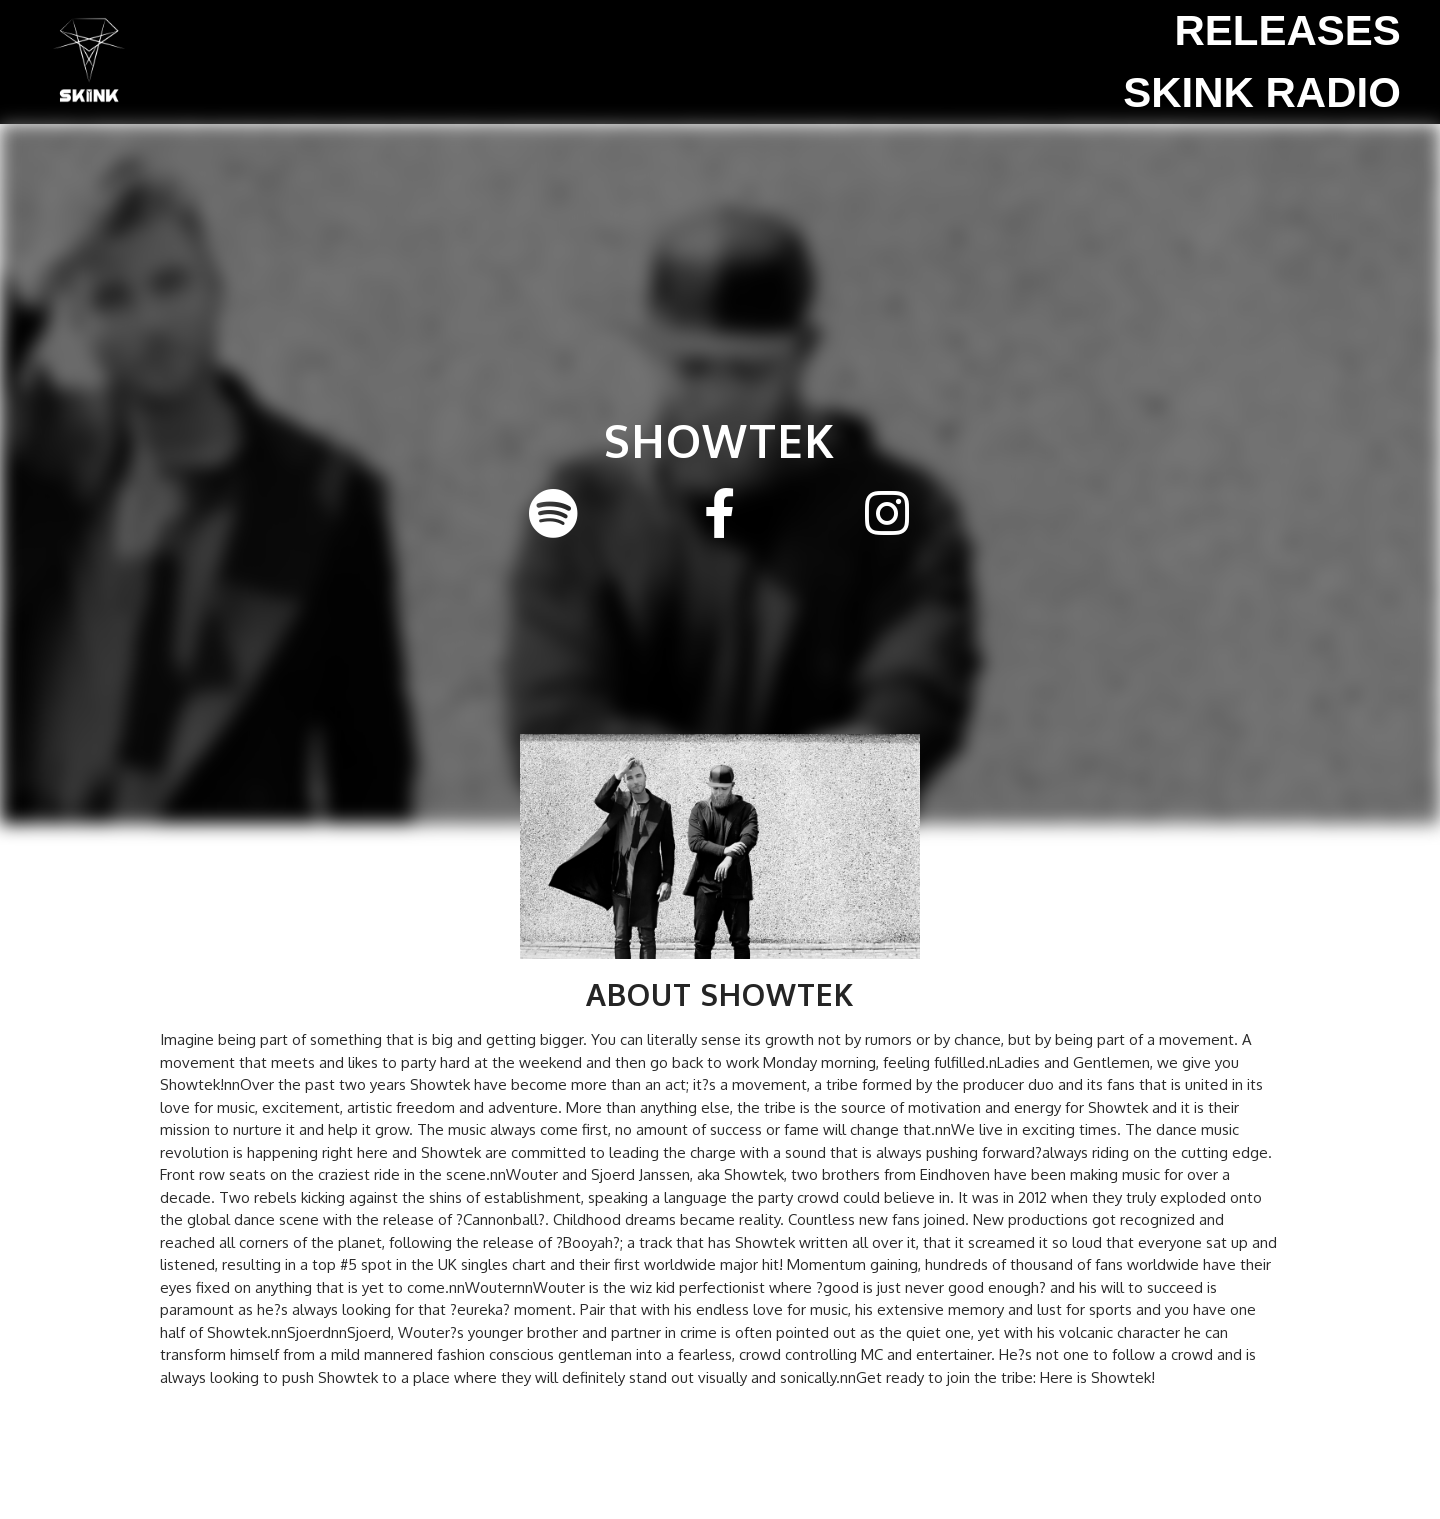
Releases (1287, 30)
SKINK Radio (1262, 92)
